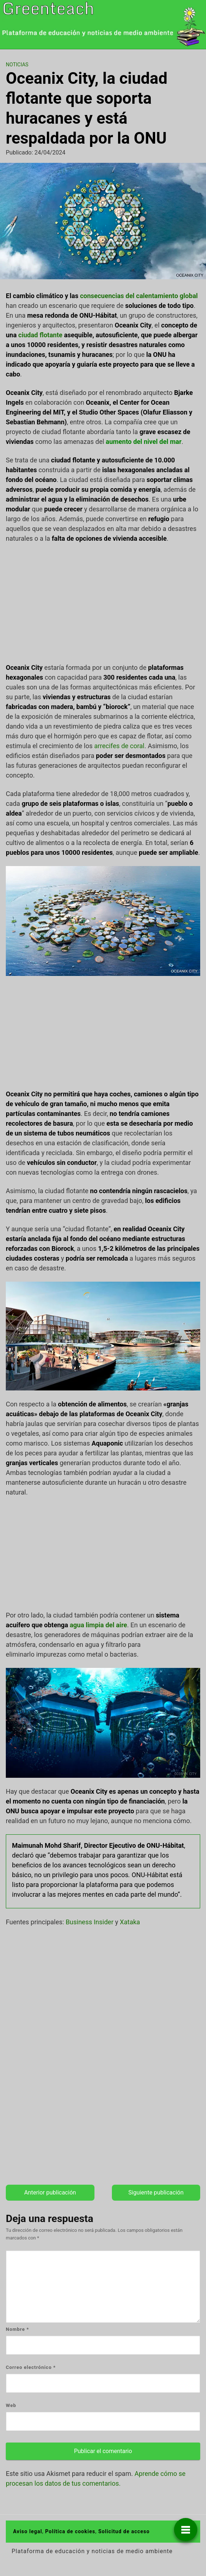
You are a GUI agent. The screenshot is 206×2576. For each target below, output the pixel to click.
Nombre (17, 2329)
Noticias (17, 64)
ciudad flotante (40, 335)
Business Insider (90, 1922)
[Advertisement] (103, 603)
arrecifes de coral (119, 746)
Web (11, 2405)
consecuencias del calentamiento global (139, 296)
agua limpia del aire (98, 1625)
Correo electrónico (31, 2367)
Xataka (130, 1922)
